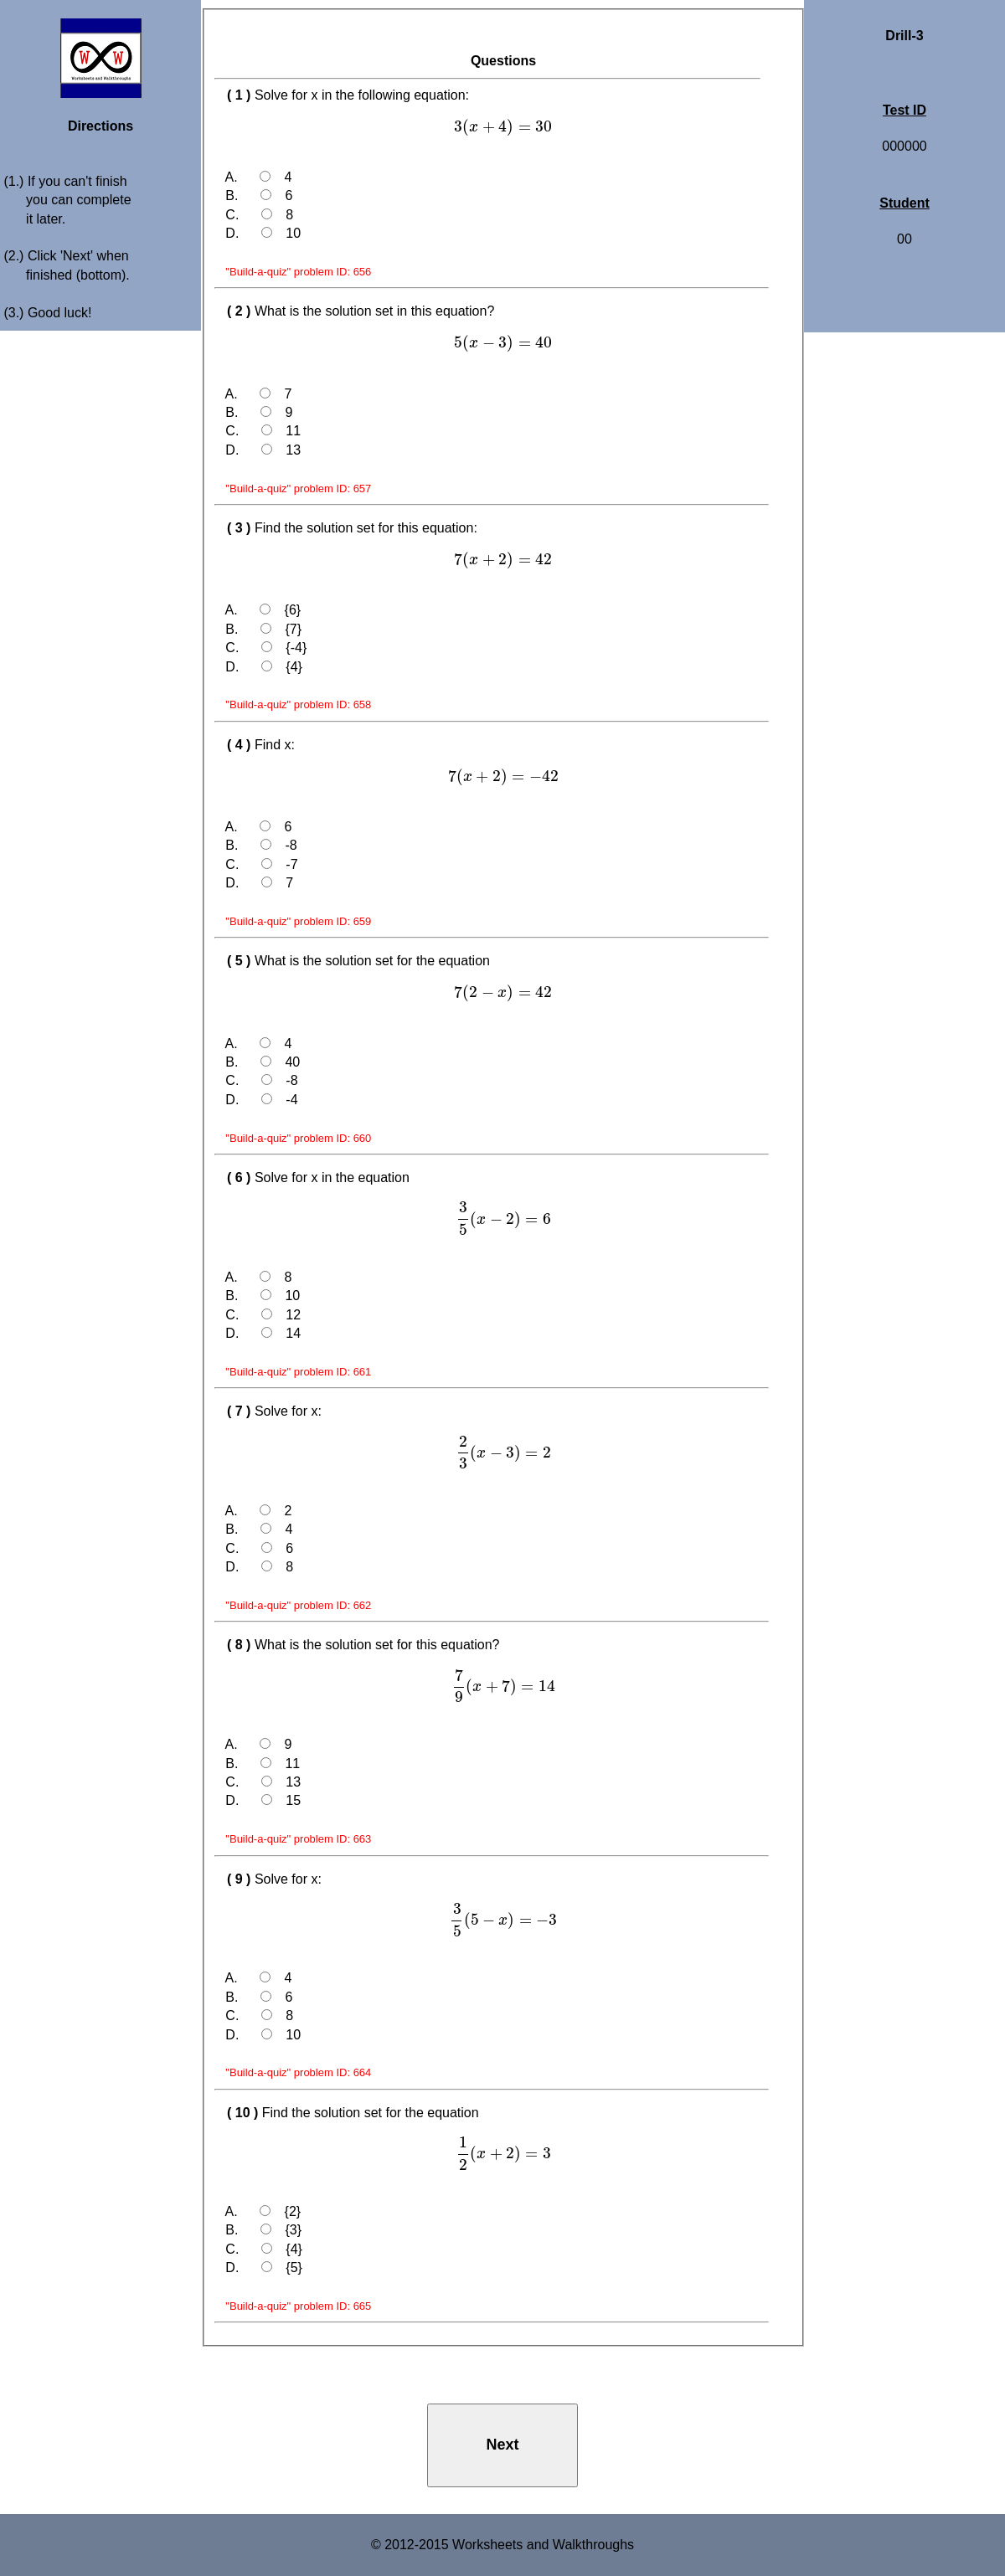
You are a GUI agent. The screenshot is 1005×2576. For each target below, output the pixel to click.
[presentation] (503, 127)
